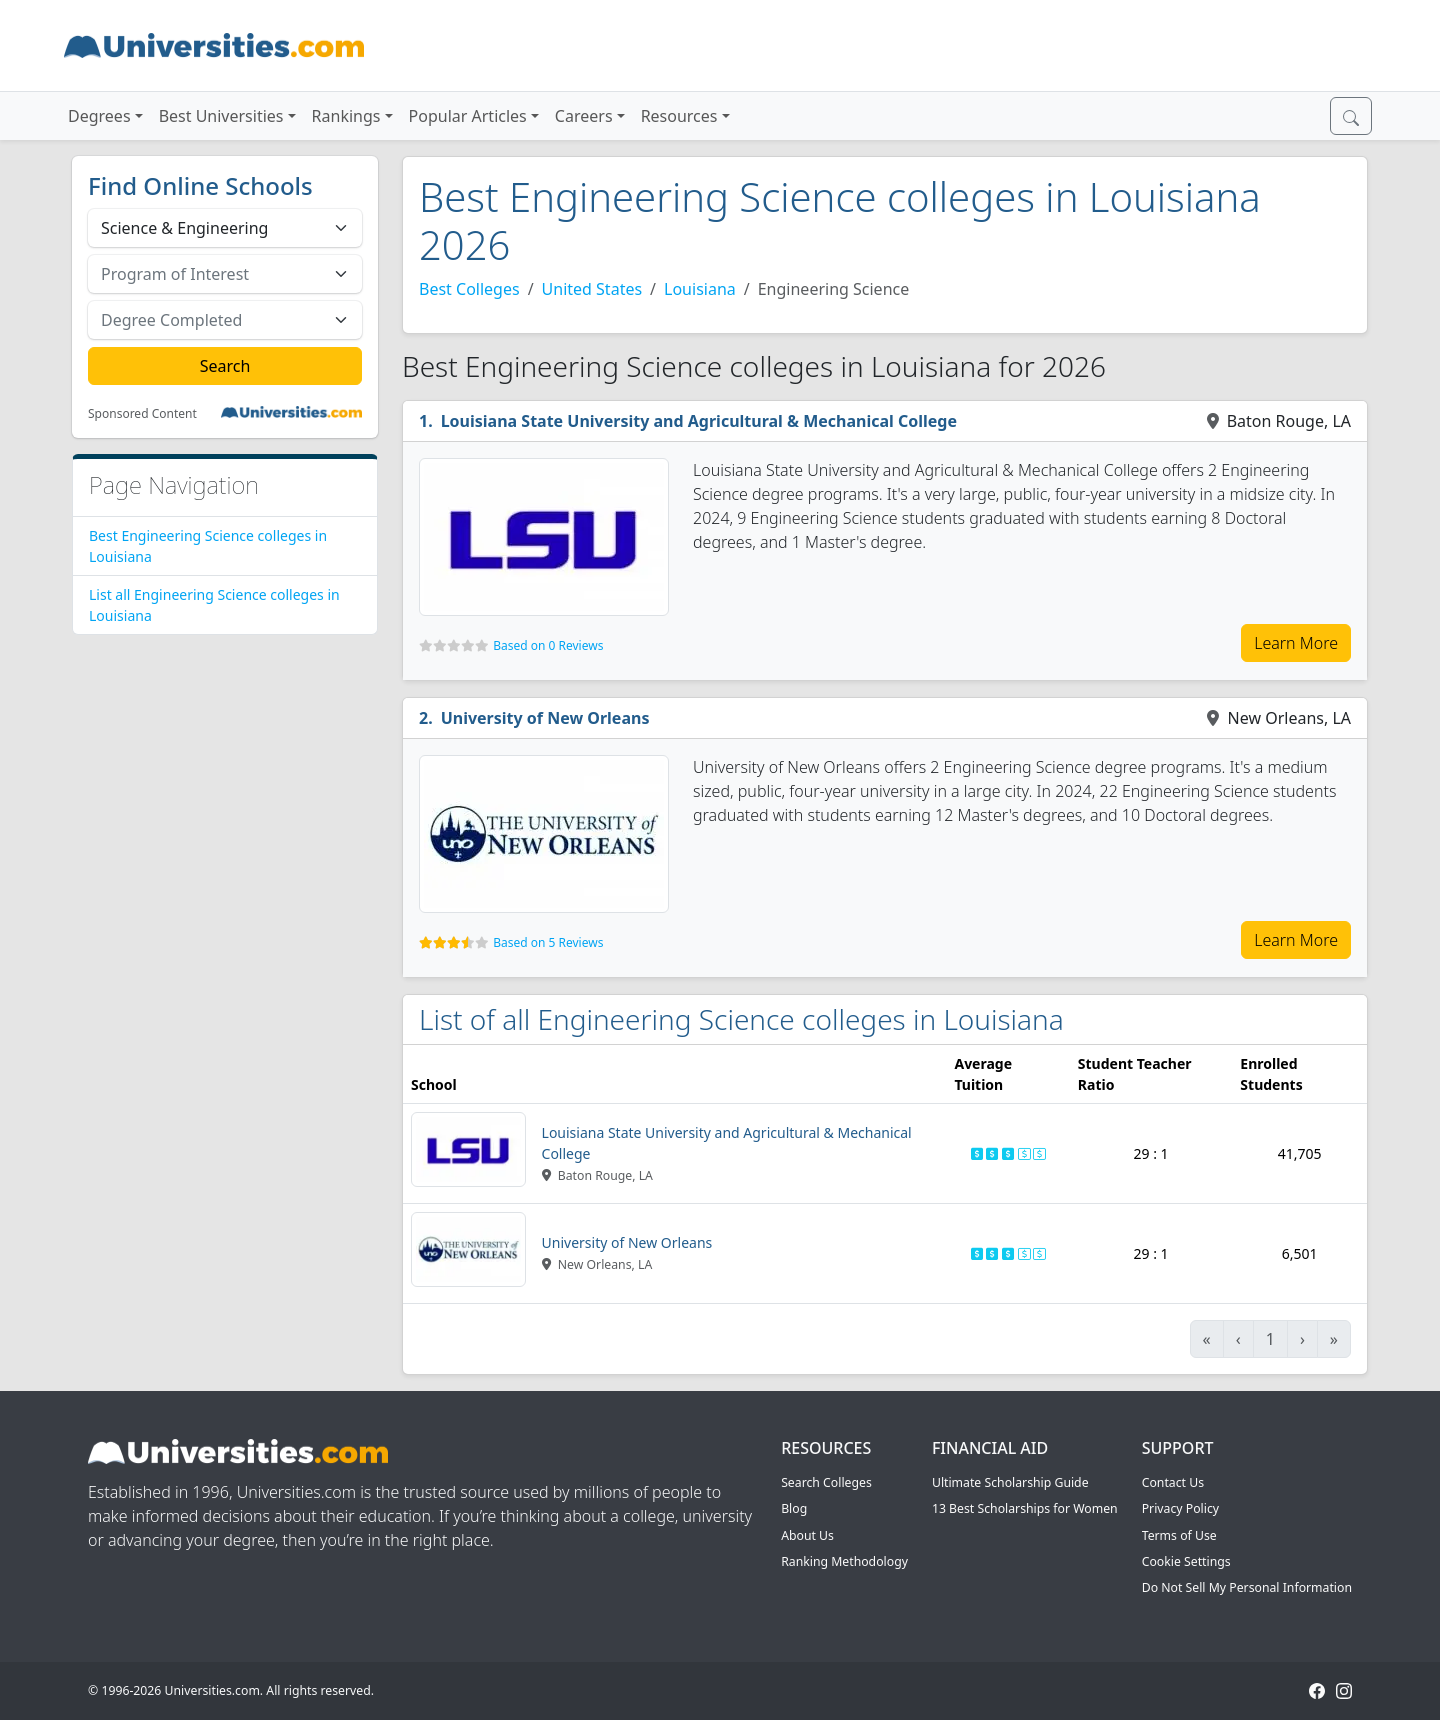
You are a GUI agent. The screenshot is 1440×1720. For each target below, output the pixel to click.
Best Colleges (469, 289)
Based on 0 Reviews (548, 645)
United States (592, 289)
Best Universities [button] (221, 116)
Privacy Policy (1180, 1508)
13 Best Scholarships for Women (1025, 1508)
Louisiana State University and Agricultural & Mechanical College (699, 421)
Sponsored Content (142, 414)
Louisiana (700, 289)
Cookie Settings (1186, 1561)
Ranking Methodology (844, 1561)
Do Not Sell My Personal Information (1247, 1587)
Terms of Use (1179, 1535)
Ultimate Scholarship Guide (1010, 1482)
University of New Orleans (545, 718)
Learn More (1296, 643)
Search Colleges (826, 1482)
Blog (794, 1508)
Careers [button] (584, 116)
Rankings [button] (346, 116)
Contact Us (1173, 1482)
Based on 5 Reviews (548, 942)
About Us (807, 1535)
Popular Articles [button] (468, 116)
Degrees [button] (99, 116)
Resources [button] (679, 116)
